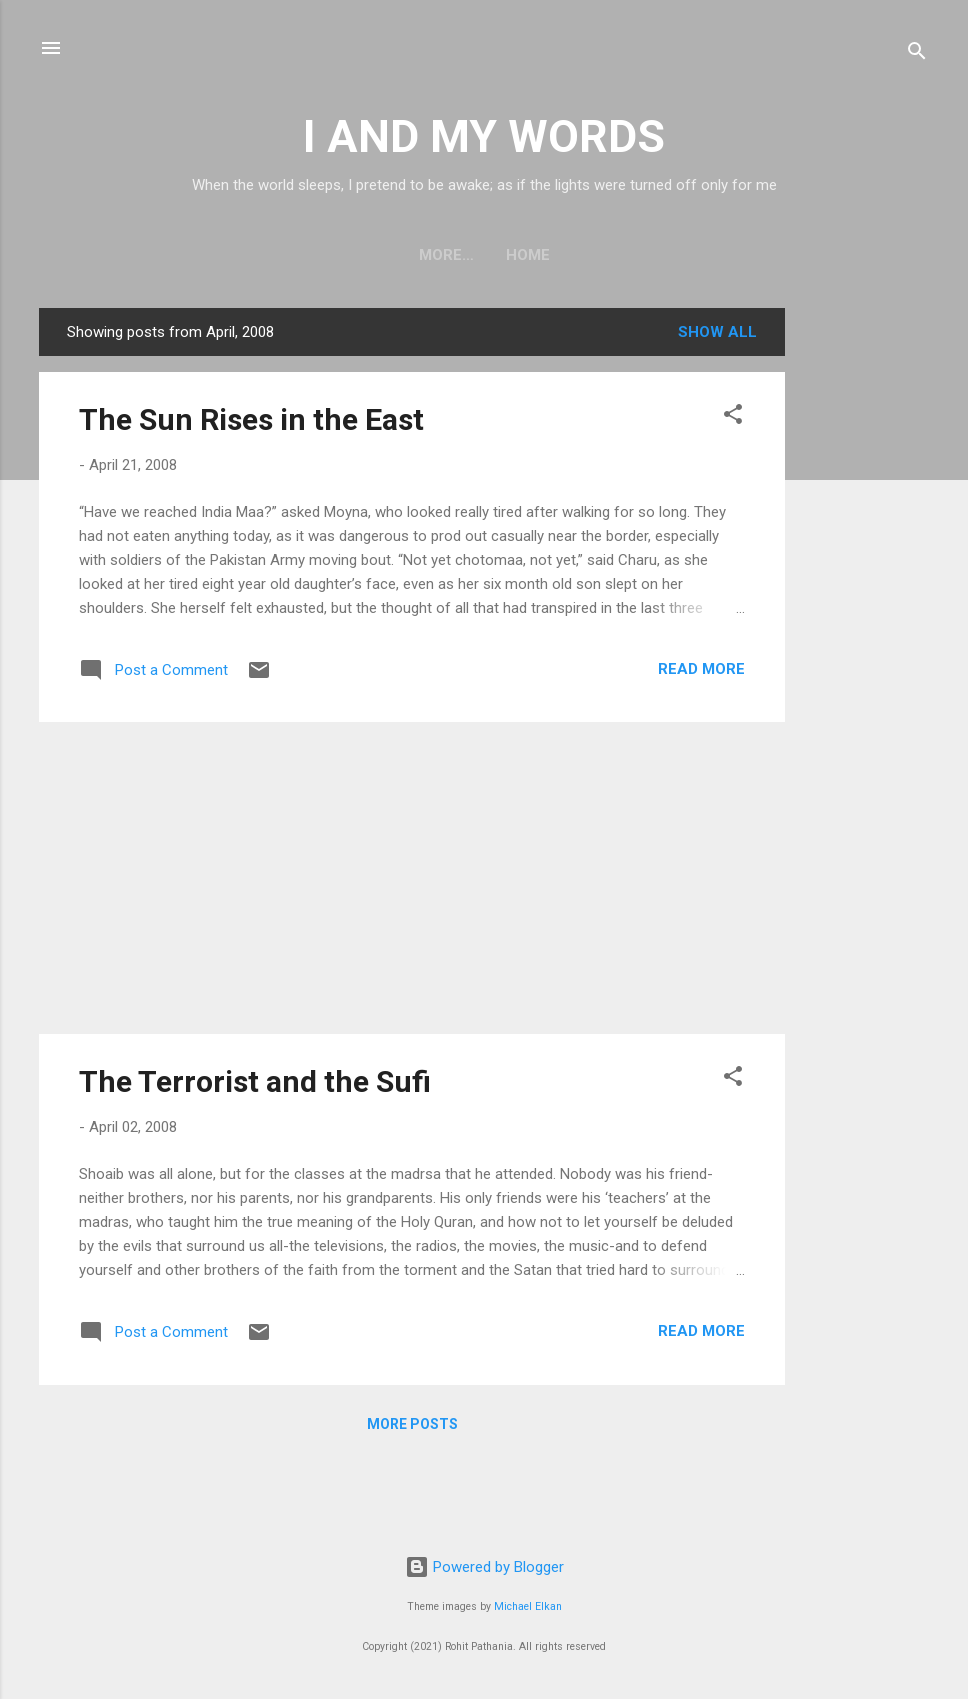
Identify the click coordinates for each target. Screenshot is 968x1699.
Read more (701, 669)
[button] (733, 417)
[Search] (917, 54)
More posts (412, 1424)
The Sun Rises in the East (251, 419)
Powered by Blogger (484, 1567)
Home (484, 255)
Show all (717, 332)
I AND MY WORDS (484, 136)
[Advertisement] (865, 608)
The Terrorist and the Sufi (255, 1081)
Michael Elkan (528, 1606)
